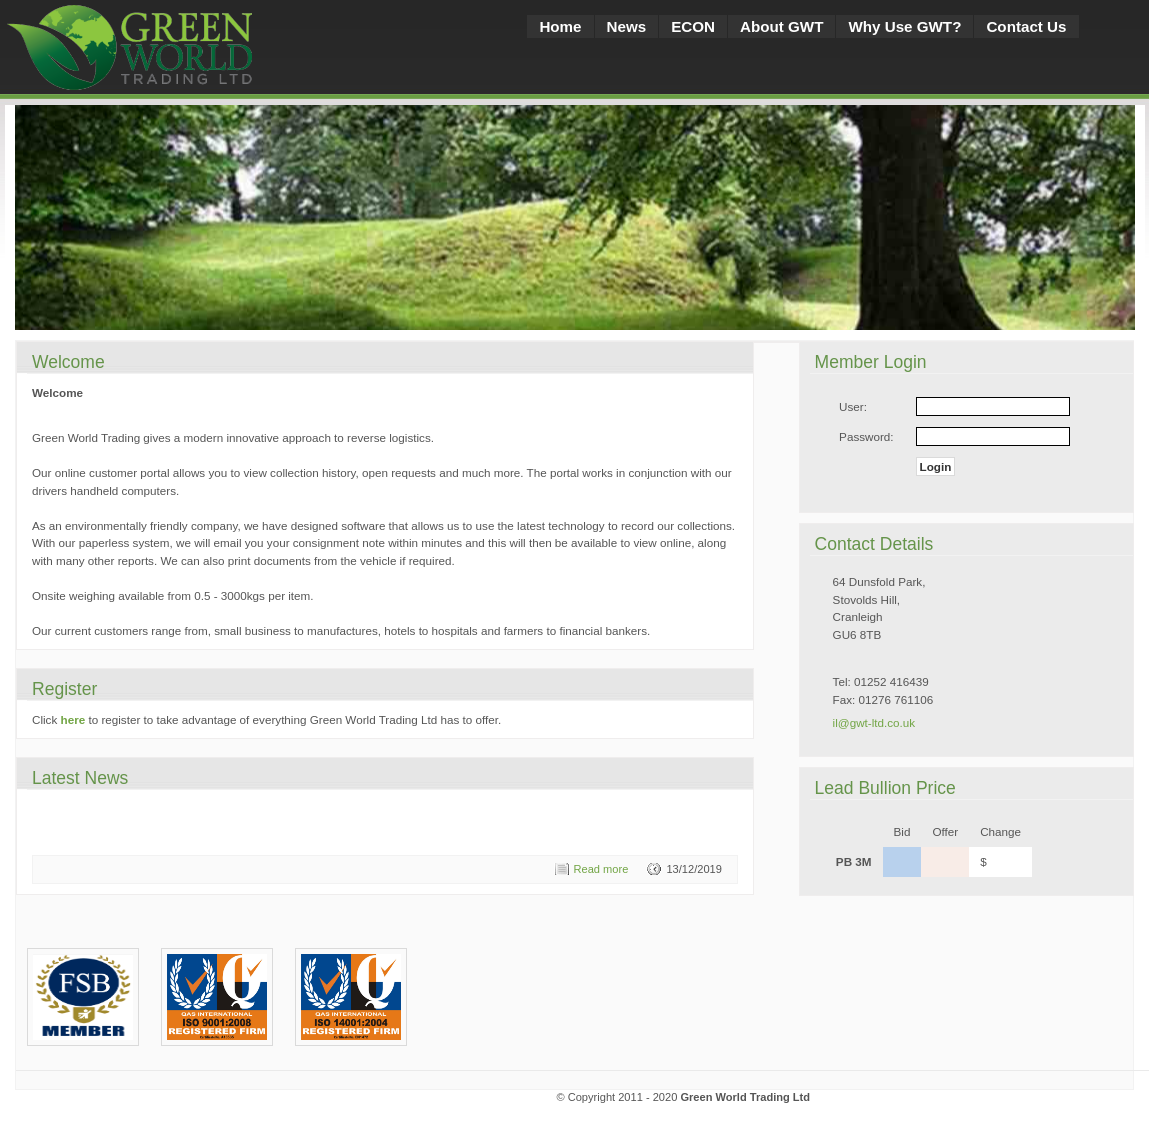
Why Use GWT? (904, 26)
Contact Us (1026, 26)
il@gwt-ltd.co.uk (874, 722)
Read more (601, 869)
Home (560, 26)
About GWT (781, 26)
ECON (693, 26)
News (627, 26)
